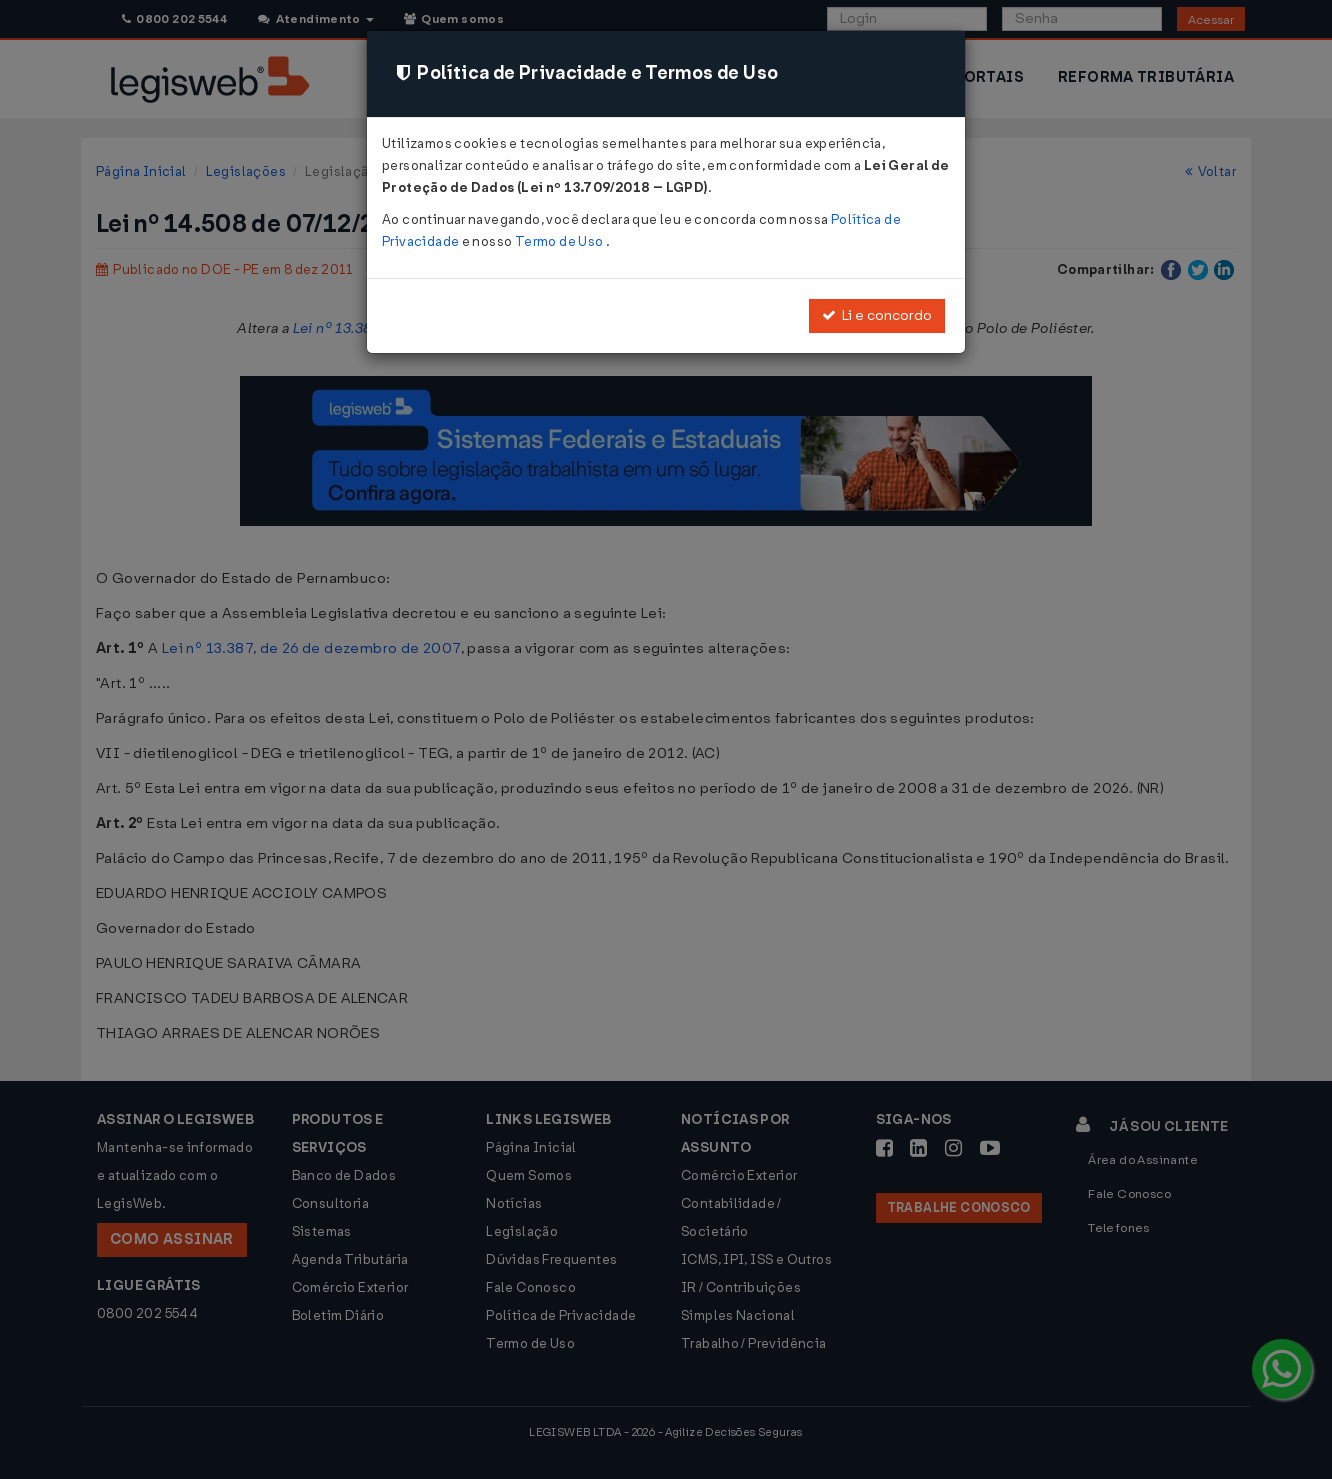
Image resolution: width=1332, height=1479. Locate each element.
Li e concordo (877, 315)
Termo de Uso (560, 241)
